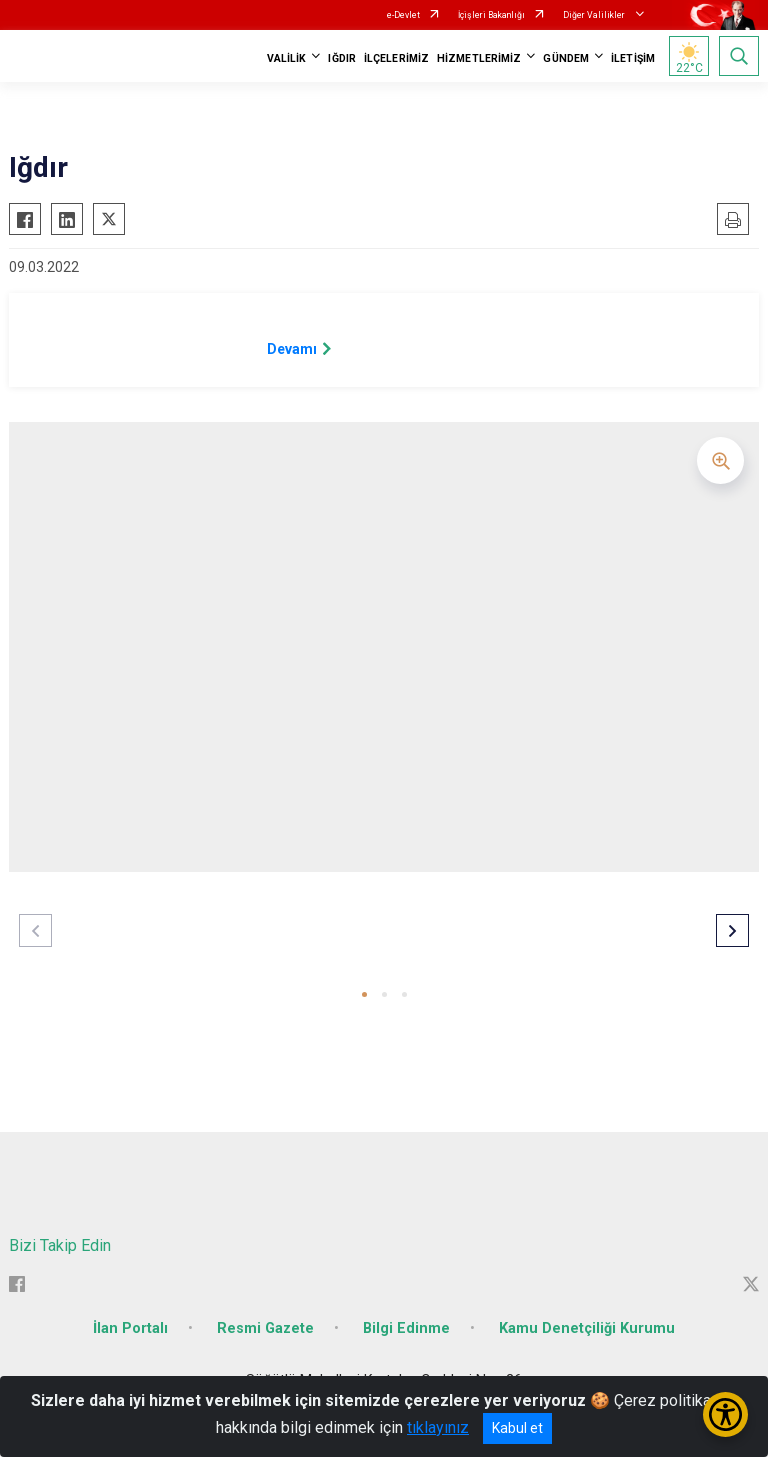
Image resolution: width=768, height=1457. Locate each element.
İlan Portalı (130, 1328)
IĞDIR (342, 58)
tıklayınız (438, 1427)
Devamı (292, 349)
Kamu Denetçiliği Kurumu (587, 1328)
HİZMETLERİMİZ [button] (479, 58)
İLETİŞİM (633, 58)
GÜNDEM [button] (566, 58)
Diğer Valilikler (595, 15)
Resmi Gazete (265, 1328)
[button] (364, 994)
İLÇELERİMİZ (396, 58)
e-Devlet (403, 15)
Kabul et (517, 1428)
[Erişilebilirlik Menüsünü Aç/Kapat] (725, 1414)
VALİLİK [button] (287, 58)
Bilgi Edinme (406, 1328)
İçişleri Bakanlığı (491, 15)
